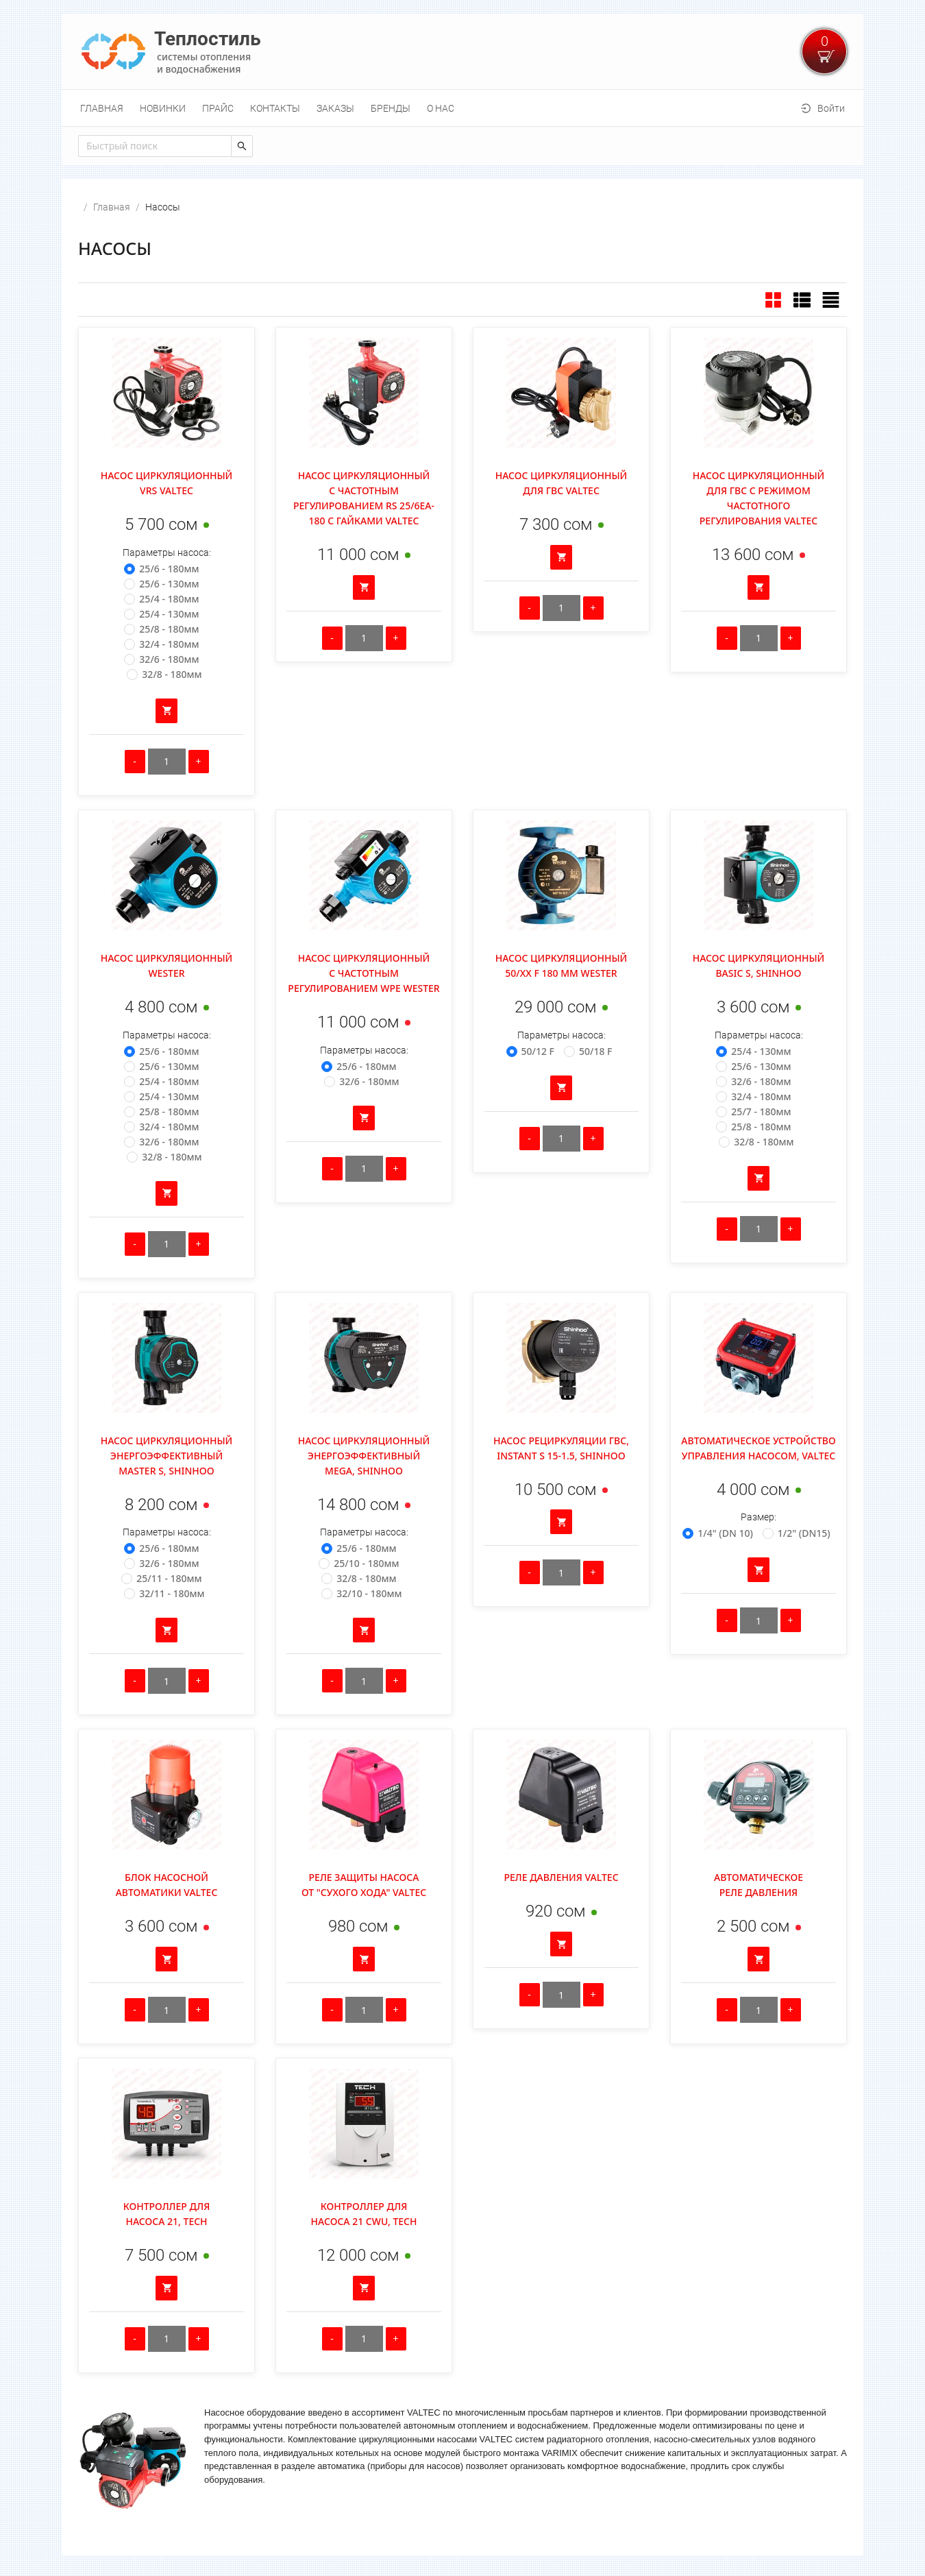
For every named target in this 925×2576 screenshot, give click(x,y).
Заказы (335, 108)
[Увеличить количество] (198, 761)
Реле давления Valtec (561, 1877)
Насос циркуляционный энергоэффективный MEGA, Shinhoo (364, 1455)
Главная (101, 108)
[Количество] (167, 762)
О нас (440, 108)
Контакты (275, 108)
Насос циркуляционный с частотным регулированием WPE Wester (363, 973)
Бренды (390, 108)
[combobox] (155, 146)
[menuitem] (102, 108)
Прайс (218, 108)
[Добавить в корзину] (166, 710)
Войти (831, 108)
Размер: (758, 1516)
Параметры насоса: (167, 552)
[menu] (462, 108)
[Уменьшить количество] (135, 761)
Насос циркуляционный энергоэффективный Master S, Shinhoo (167, 1455)
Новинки (163, 108)
